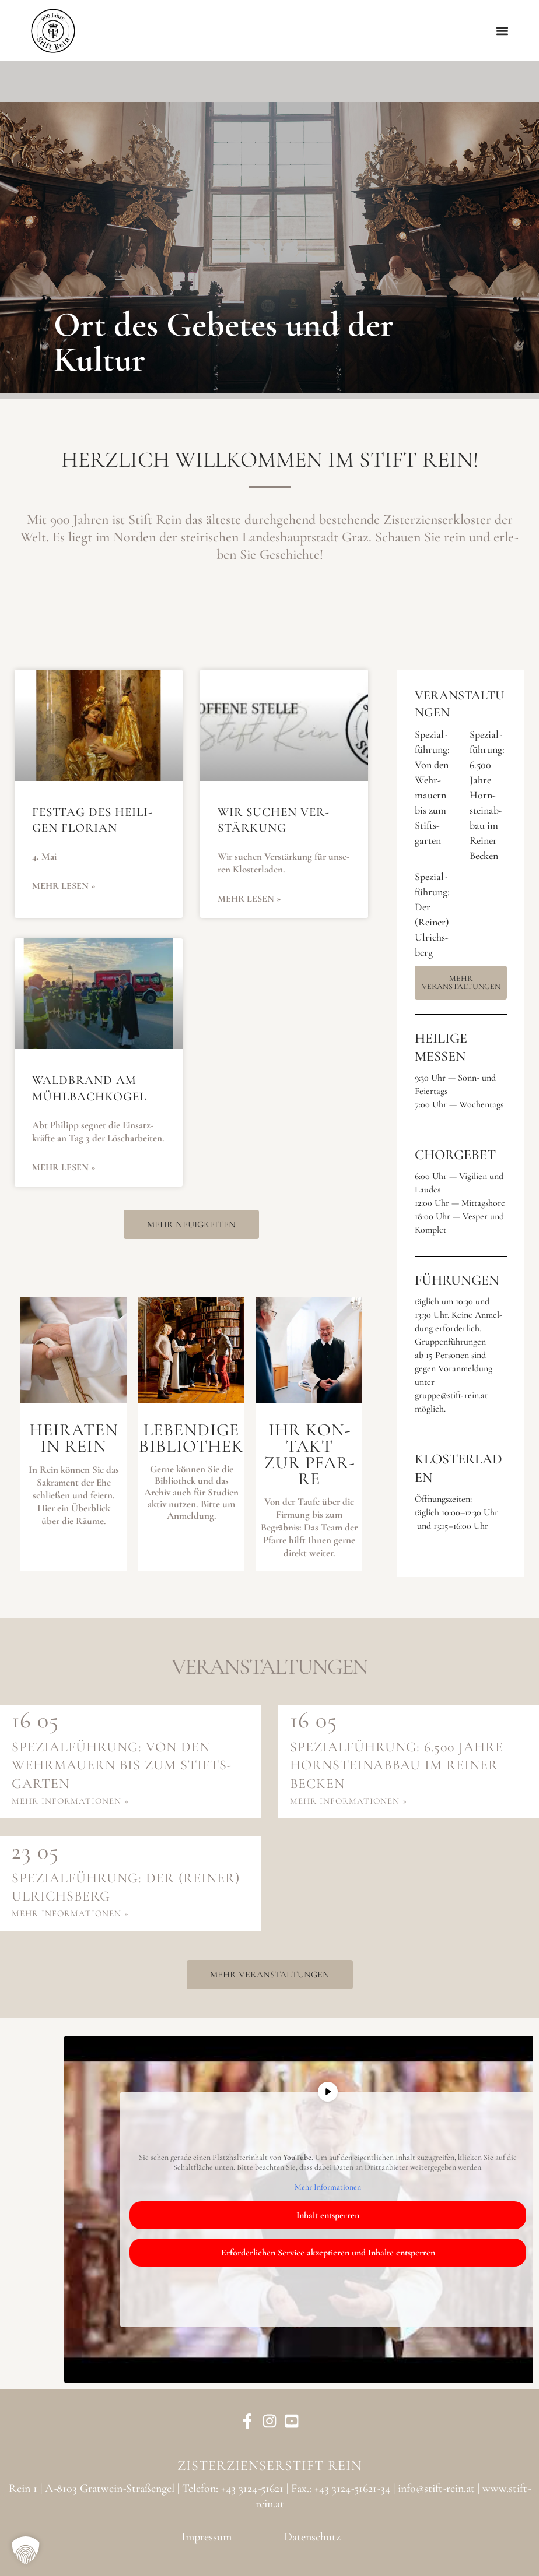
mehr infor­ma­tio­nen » (70, 1801)
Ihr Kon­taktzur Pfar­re (309, 1454)
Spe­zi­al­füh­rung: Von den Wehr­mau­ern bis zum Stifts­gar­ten (122, 1765)
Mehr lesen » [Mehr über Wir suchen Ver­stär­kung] (249, 899)
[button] (502, 30)
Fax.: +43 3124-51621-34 (340, 2489)
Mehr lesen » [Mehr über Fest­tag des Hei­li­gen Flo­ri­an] (64, 886)
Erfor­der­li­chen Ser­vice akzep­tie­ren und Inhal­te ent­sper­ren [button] (328, 2252)
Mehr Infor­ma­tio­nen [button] (328, 2186)
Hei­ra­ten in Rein (73, 1438)
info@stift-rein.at (436, 2489)
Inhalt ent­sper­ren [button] (327, 2215)
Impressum (206, 2537)
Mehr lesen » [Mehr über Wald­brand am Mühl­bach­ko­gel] (64, 1167)
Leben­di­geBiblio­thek (191, 1438)
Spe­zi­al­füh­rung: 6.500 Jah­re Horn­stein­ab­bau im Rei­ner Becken (487, 795)
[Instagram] (269, 2421)
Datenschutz (312, 2537)
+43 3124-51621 (252, 2489)
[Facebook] (247, 2421)
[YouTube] (291, 2421)
